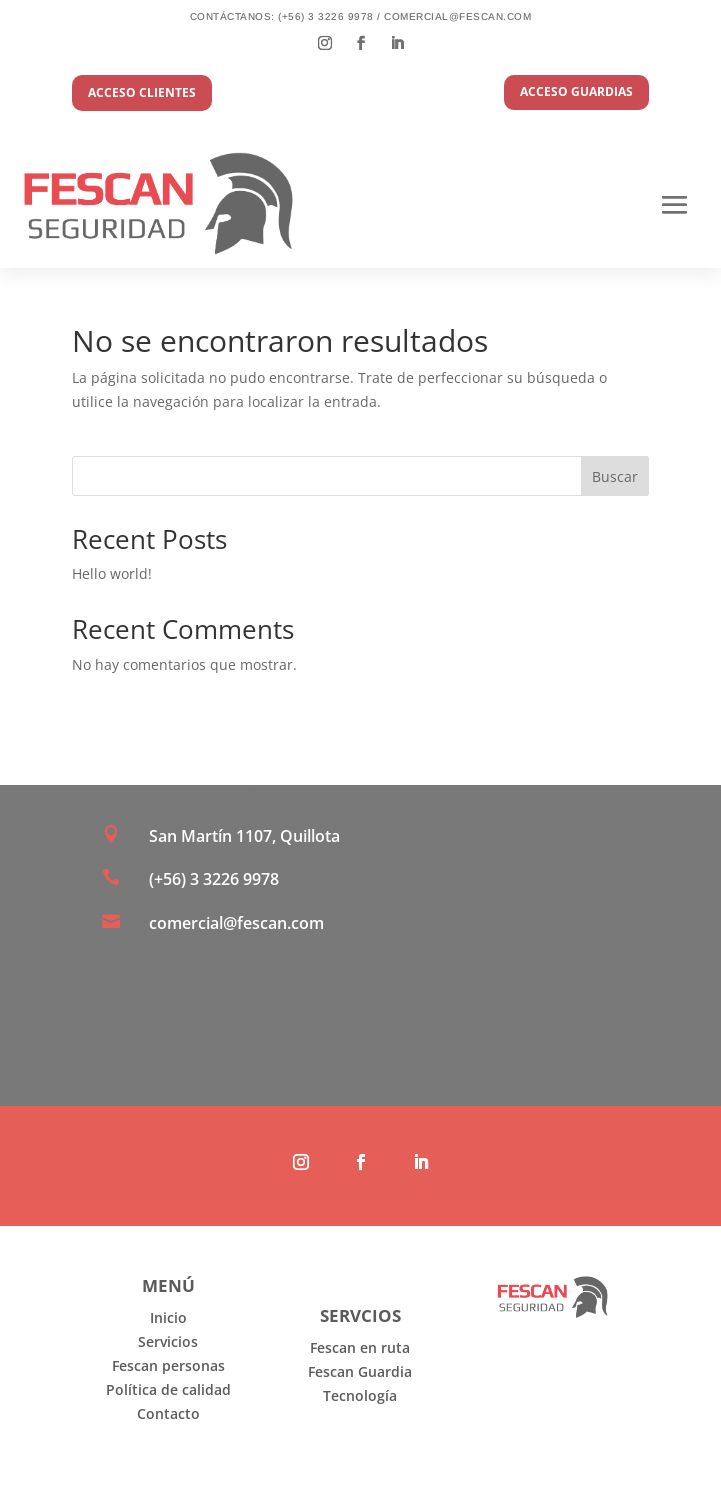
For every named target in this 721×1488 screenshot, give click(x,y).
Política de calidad (168, 1389)
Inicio (168, 1317)
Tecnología (360, 1395)
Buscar (615, 476)
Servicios (168, 1341)
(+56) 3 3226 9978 (326, 16)
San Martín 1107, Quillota (244, 836)
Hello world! (112, 573)
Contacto (168, 1413)
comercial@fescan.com (457, 16)
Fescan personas (168, 1365)
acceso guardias (576, 91)
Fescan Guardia (360, 1371)
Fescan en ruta (360, 1347)
